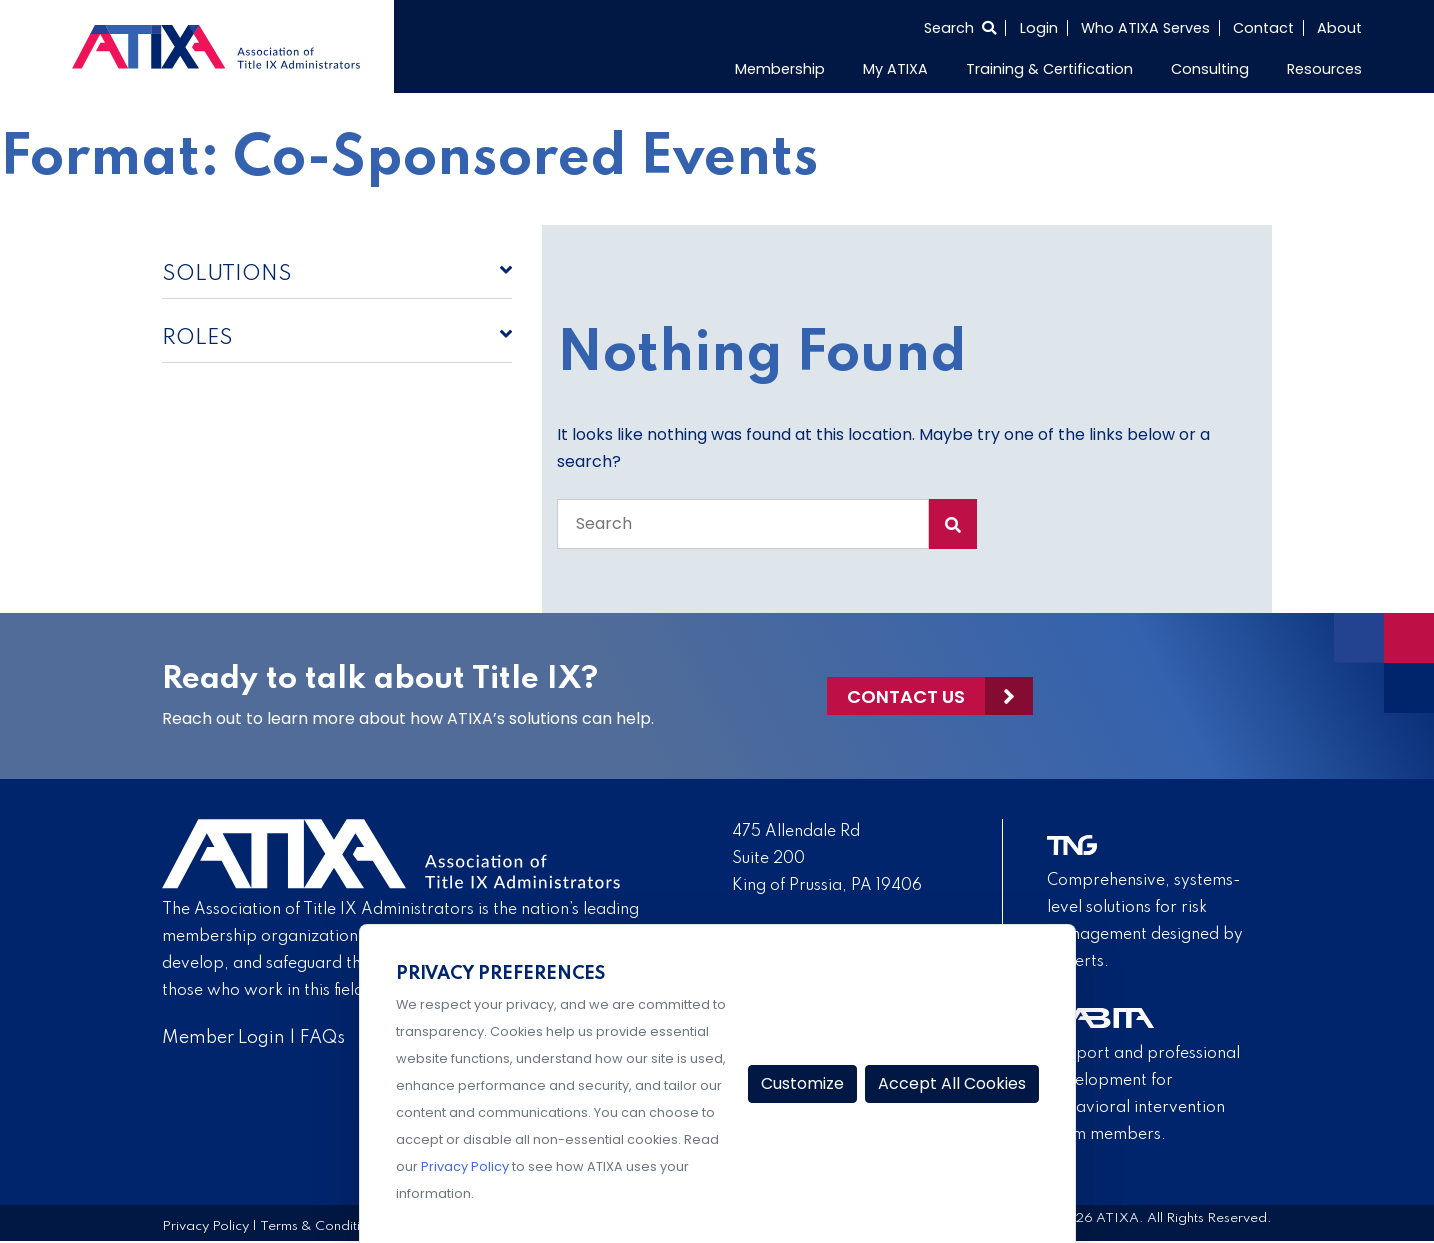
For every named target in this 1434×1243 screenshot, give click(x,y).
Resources (1324, 69)
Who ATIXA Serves (1145, 28)
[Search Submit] (953, 524)
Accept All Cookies (952, 1083)
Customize (802, 1083)
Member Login (223, 1038)
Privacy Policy (205, 1226)
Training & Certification (1049, 69)
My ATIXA (895, 69)
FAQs (322, 1038)
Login (1039, 28)
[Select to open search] (960, 28)
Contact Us (906, 696)
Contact (1263, 28)
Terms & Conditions (321, 1226)
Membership (780, 69)
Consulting (1210, 69)
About (1339, 28)
